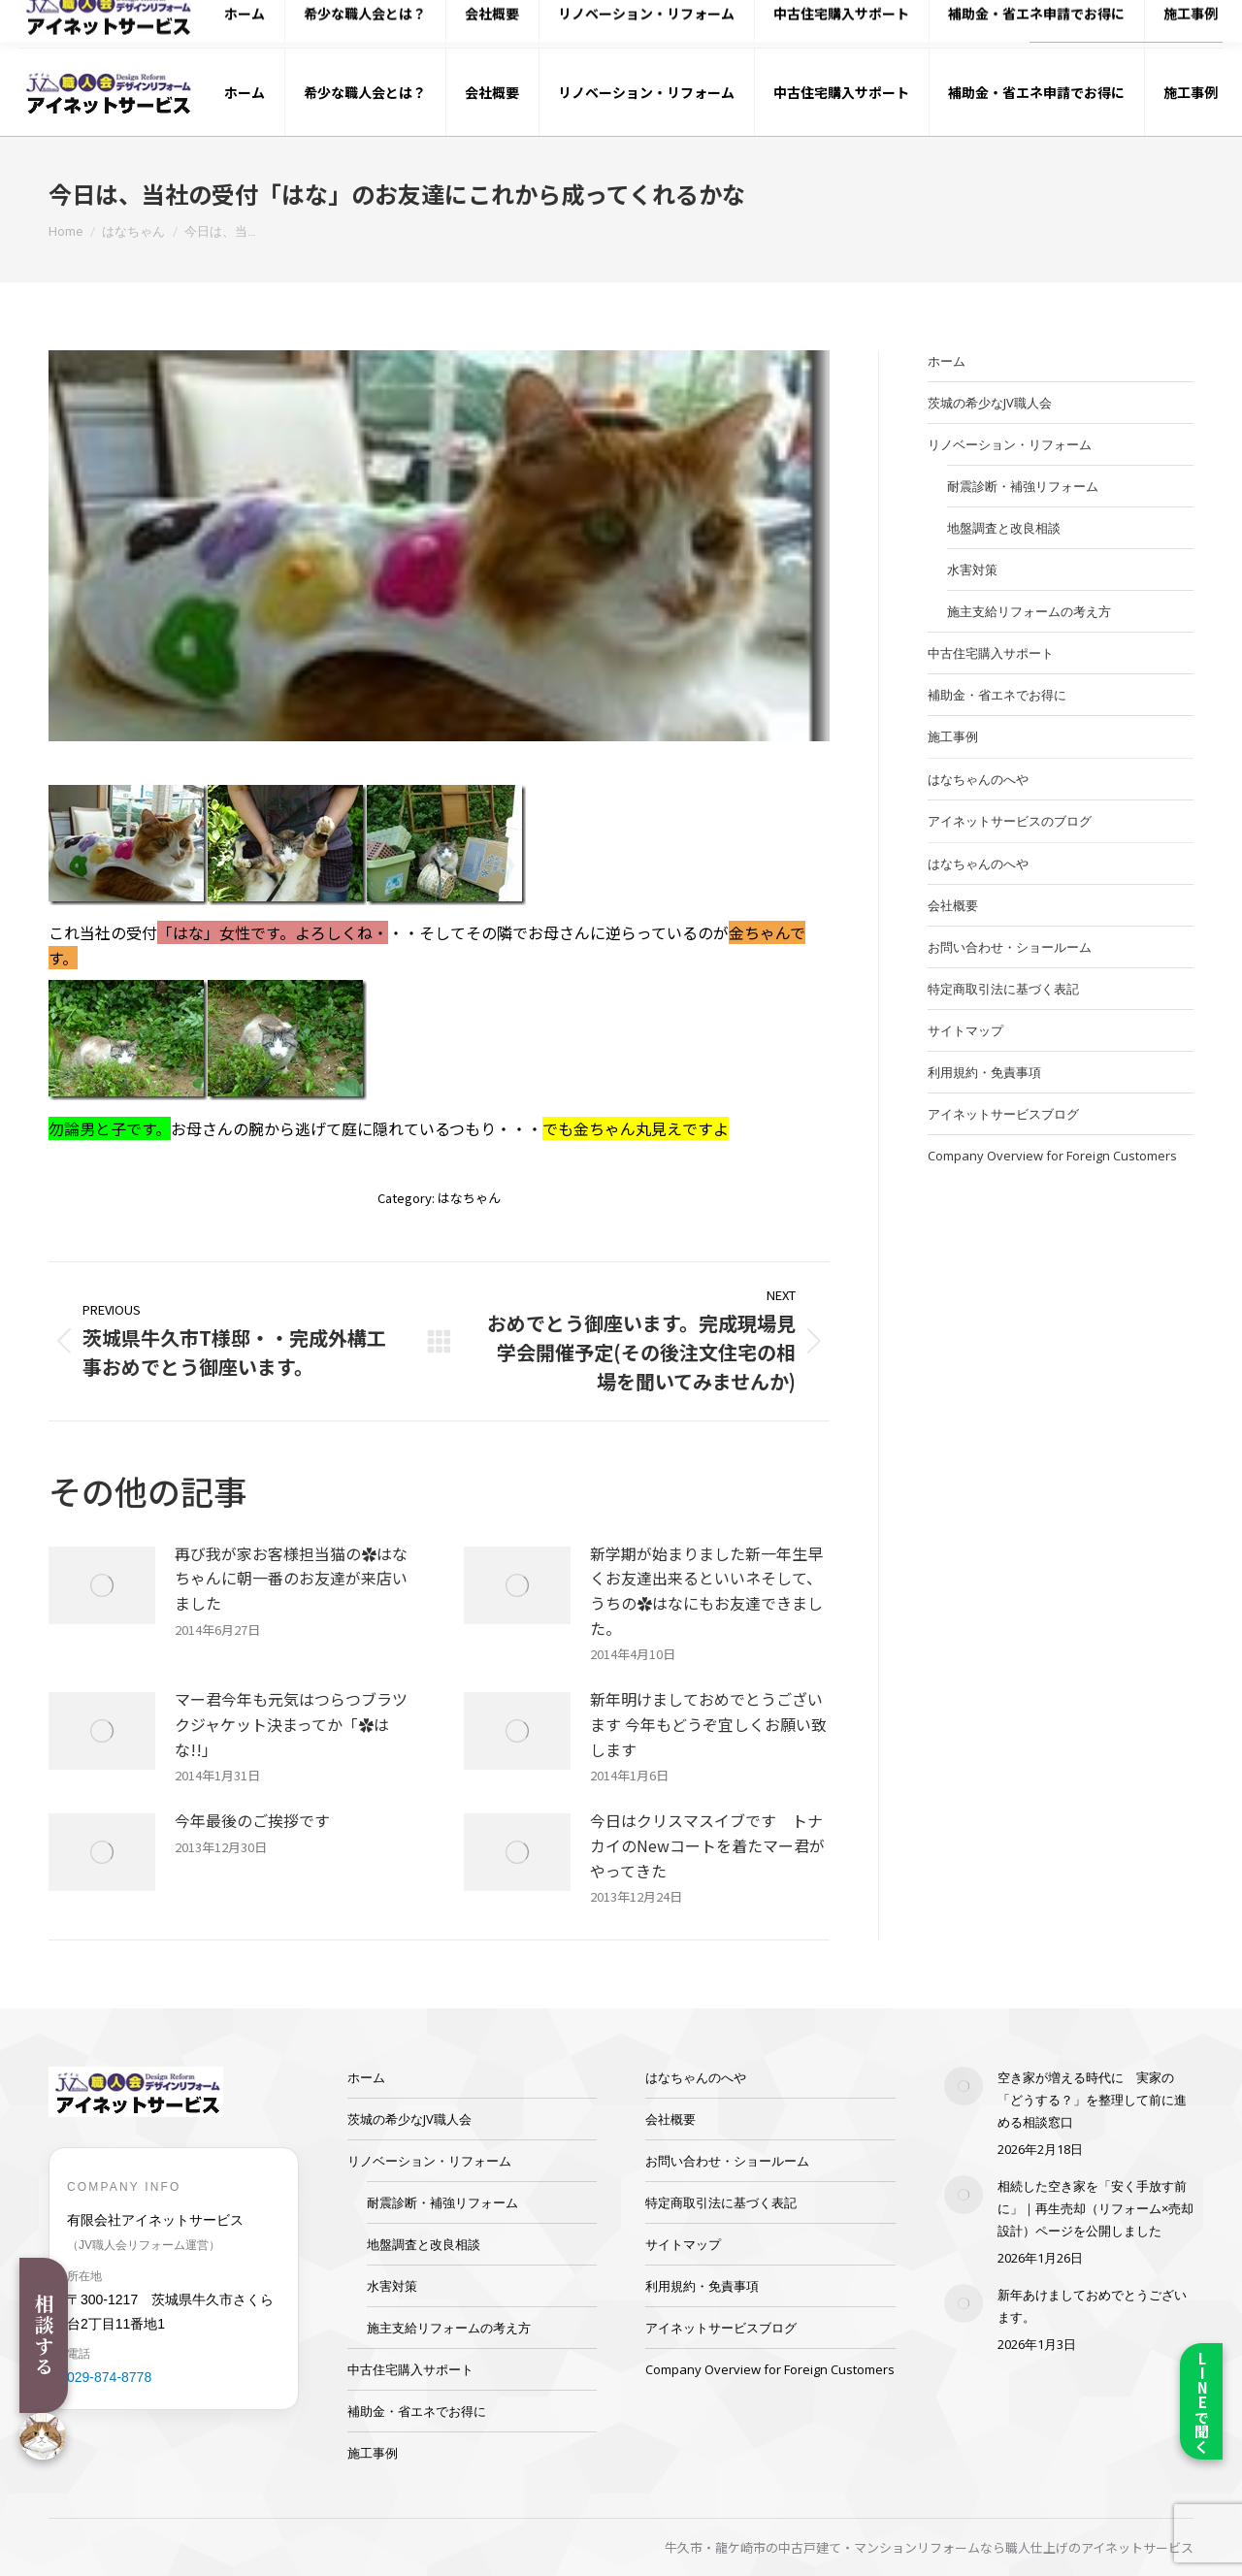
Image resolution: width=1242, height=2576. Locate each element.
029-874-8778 (950, 25)
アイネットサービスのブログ (1010, 821)
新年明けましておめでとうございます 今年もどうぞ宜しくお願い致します (708, 1723)
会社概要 (953, 905)
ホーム (946, 361)
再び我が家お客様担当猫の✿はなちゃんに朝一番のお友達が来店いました (291, 1578)
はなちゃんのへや (978, 779)
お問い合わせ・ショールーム (1010, 947)
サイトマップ (965, 1030)
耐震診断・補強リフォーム (1022, 486)
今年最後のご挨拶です (252, 1820)
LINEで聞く (1202, 2402)
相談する (44, 2335)
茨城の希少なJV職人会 (990, 402)
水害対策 (972, 569)
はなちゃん (469, 1198)
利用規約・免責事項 (984, 1072)
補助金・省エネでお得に (997, 694)
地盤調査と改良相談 (1004, 528)
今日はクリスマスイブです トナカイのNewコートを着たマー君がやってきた (707, 1845)
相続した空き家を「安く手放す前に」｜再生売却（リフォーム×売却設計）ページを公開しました (1095, 2208)
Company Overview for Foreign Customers (1052, 1155)
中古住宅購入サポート (991, 653)
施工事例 (953, 736)
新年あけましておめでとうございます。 (1092, 2306)
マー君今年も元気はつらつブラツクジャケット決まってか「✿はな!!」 (291, 1723)
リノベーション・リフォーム (1010, 444)
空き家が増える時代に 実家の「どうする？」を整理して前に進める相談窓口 (1092, 2100)
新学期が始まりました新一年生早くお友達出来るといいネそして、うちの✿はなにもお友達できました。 (706, 1591)
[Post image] (102, 1585)
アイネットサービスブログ (1003, 1114)
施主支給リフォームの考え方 (1029, 611)
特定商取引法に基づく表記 (1003, 988)
